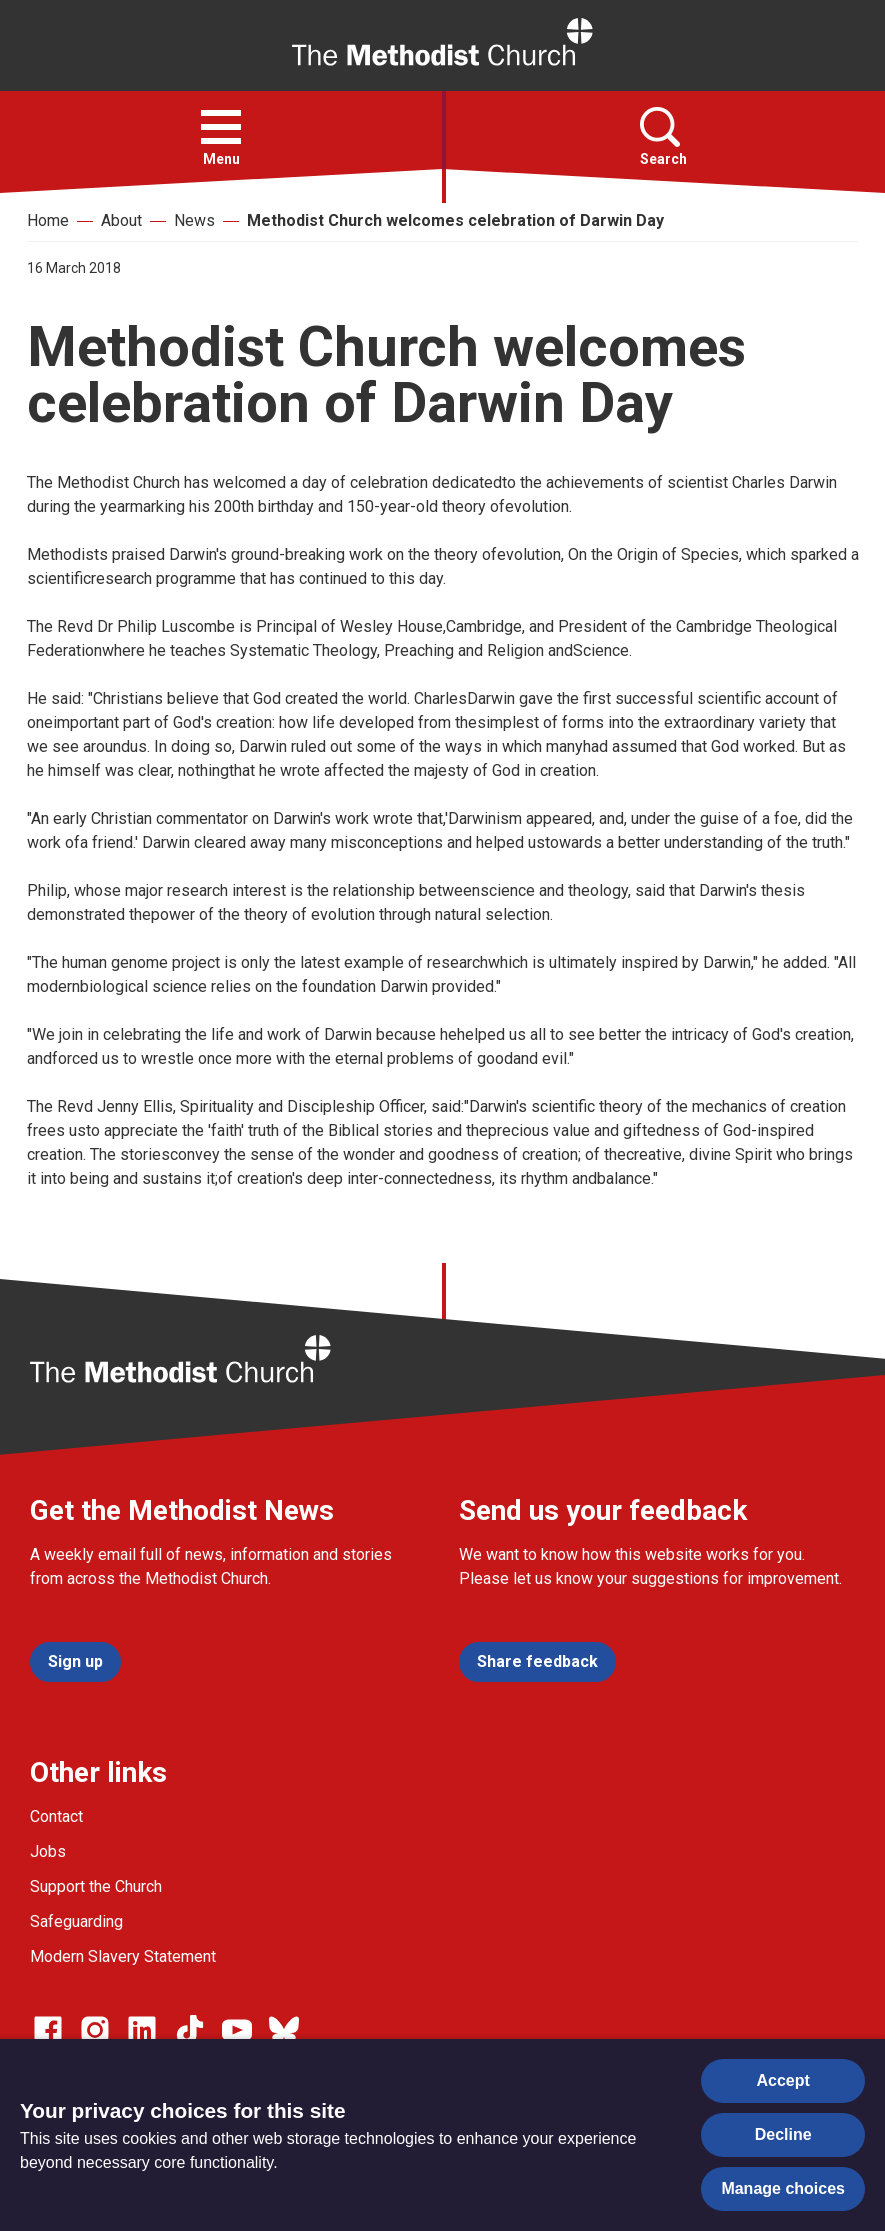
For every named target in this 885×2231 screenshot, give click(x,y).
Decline (783, 2134)
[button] (221, 127)
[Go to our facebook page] (48, 2030)
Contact (56, 1816)
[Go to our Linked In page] (142, 2030)
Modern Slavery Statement (123, 1956)
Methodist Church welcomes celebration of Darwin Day (455, 220)
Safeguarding (76, 1921)
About (121, 220)
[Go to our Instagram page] (95, 2030)
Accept (783, 2080)
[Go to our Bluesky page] (284, 2030)
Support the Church (96, 1886)
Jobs (48, 1851)
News (194, 220)
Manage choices (783, 2188)
